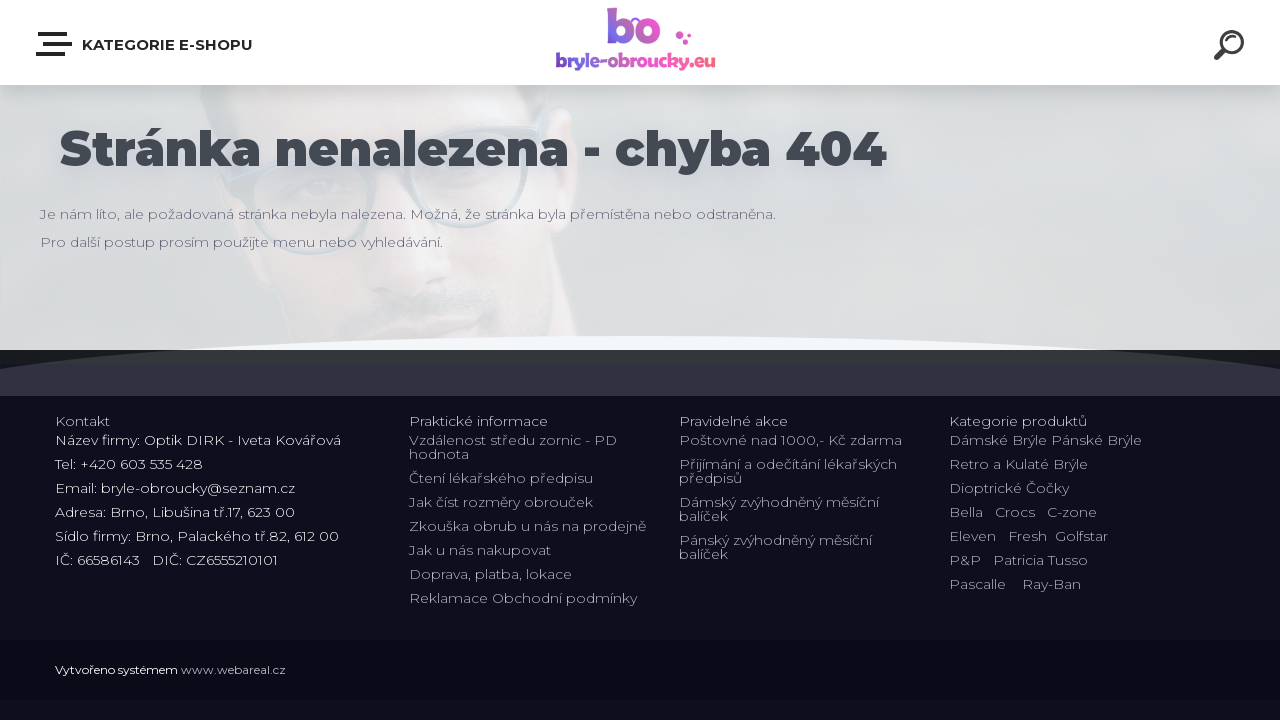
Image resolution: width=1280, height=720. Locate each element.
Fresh (1027, 536)
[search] (1232, 48)
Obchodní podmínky (564, 598)
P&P (965, 560)
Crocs (1015, 512)
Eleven (972, 536)
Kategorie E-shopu (145, 44)
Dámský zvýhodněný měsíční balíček (779, 509)
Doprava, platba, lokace (490, 574)
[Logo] (640, 42)
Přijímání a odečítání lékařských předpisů (788, 471)
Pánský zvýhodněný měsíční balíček (775, 547)
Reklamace (448, 598)
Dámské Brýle (998, 440)
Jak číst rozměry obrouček (501, 502)
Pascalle (977, 584)
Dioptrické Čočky (1009, 488)
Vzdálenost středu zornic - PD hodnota (513, 447)
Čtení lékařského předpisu (501, 478)
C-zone (1072, 512)
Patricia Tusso (1040, 560)
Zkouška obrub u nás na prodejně (527, 526)
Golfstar (1081, 536)
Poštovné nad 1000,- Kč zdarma (790, 440)
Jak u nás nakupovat (480, 550)
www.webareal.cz (233, 669)
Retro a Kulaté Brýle (1018, 464)
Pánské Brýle (1096, 440)
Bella (966, 512)
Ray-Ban (1051, 584)
